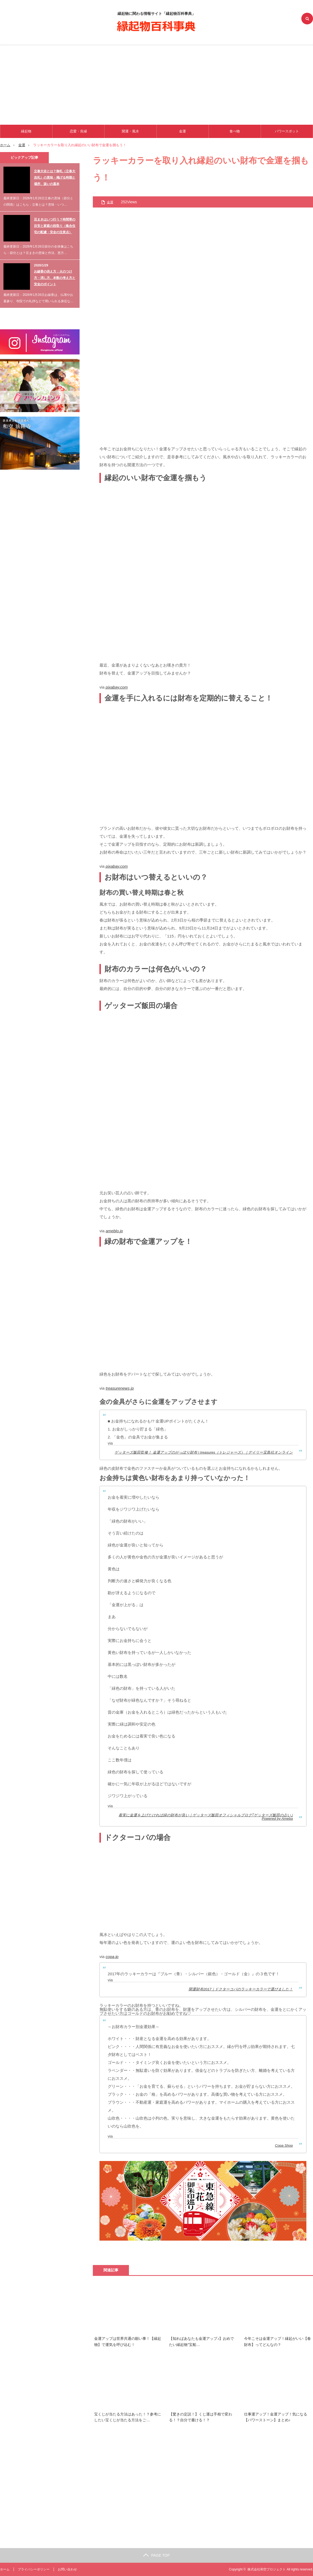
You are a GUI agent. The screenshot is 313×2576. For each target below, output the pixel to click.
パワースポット (287, 131)
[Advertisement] (156, 85)
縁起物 (26, 131)
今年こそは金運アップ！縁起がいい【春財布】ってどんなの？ (277, 2341)
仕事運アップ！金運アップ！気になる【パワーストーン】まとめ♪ (275, 2417)
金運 (182, 131)
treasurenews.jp (120, 1388)
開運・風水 (130, 131)
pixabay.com (117, 687)
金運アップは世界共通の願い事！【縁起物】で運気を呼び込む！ (127, 2341)
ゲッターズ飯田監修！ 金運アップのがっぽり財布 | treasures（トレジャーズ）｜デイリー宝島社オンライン (204, 1452)
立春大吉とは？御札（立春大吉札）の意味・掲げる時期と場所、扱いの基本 (54, 177)
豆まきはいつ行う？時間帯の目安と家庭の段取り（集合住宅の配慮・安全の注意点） (54, 226)
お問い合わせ (67, 2569)
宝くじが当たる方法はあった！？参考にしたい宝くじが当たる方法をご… (127, 2417)
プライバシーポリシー (34, 2569)
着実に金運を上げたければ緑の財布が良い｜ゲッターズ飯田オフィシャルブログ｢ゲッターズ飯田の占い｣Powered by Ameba (206, 1817)
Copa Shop (284, 2145)
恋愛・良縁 (78, 131)
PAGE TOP (156, 2555)
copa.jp (112, 1956)
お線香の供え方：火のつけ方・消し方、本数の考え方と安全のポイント (54, 278)
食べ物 (234, 131)
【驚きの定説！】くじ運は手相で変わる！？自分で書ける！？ (200, 2417)
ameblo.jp (114, 1231)
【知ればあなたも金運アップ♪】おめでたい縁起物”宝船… (201, 2341)
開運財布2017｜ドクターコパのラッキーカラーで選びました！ (241, 1989)
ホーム (5, 2569)
